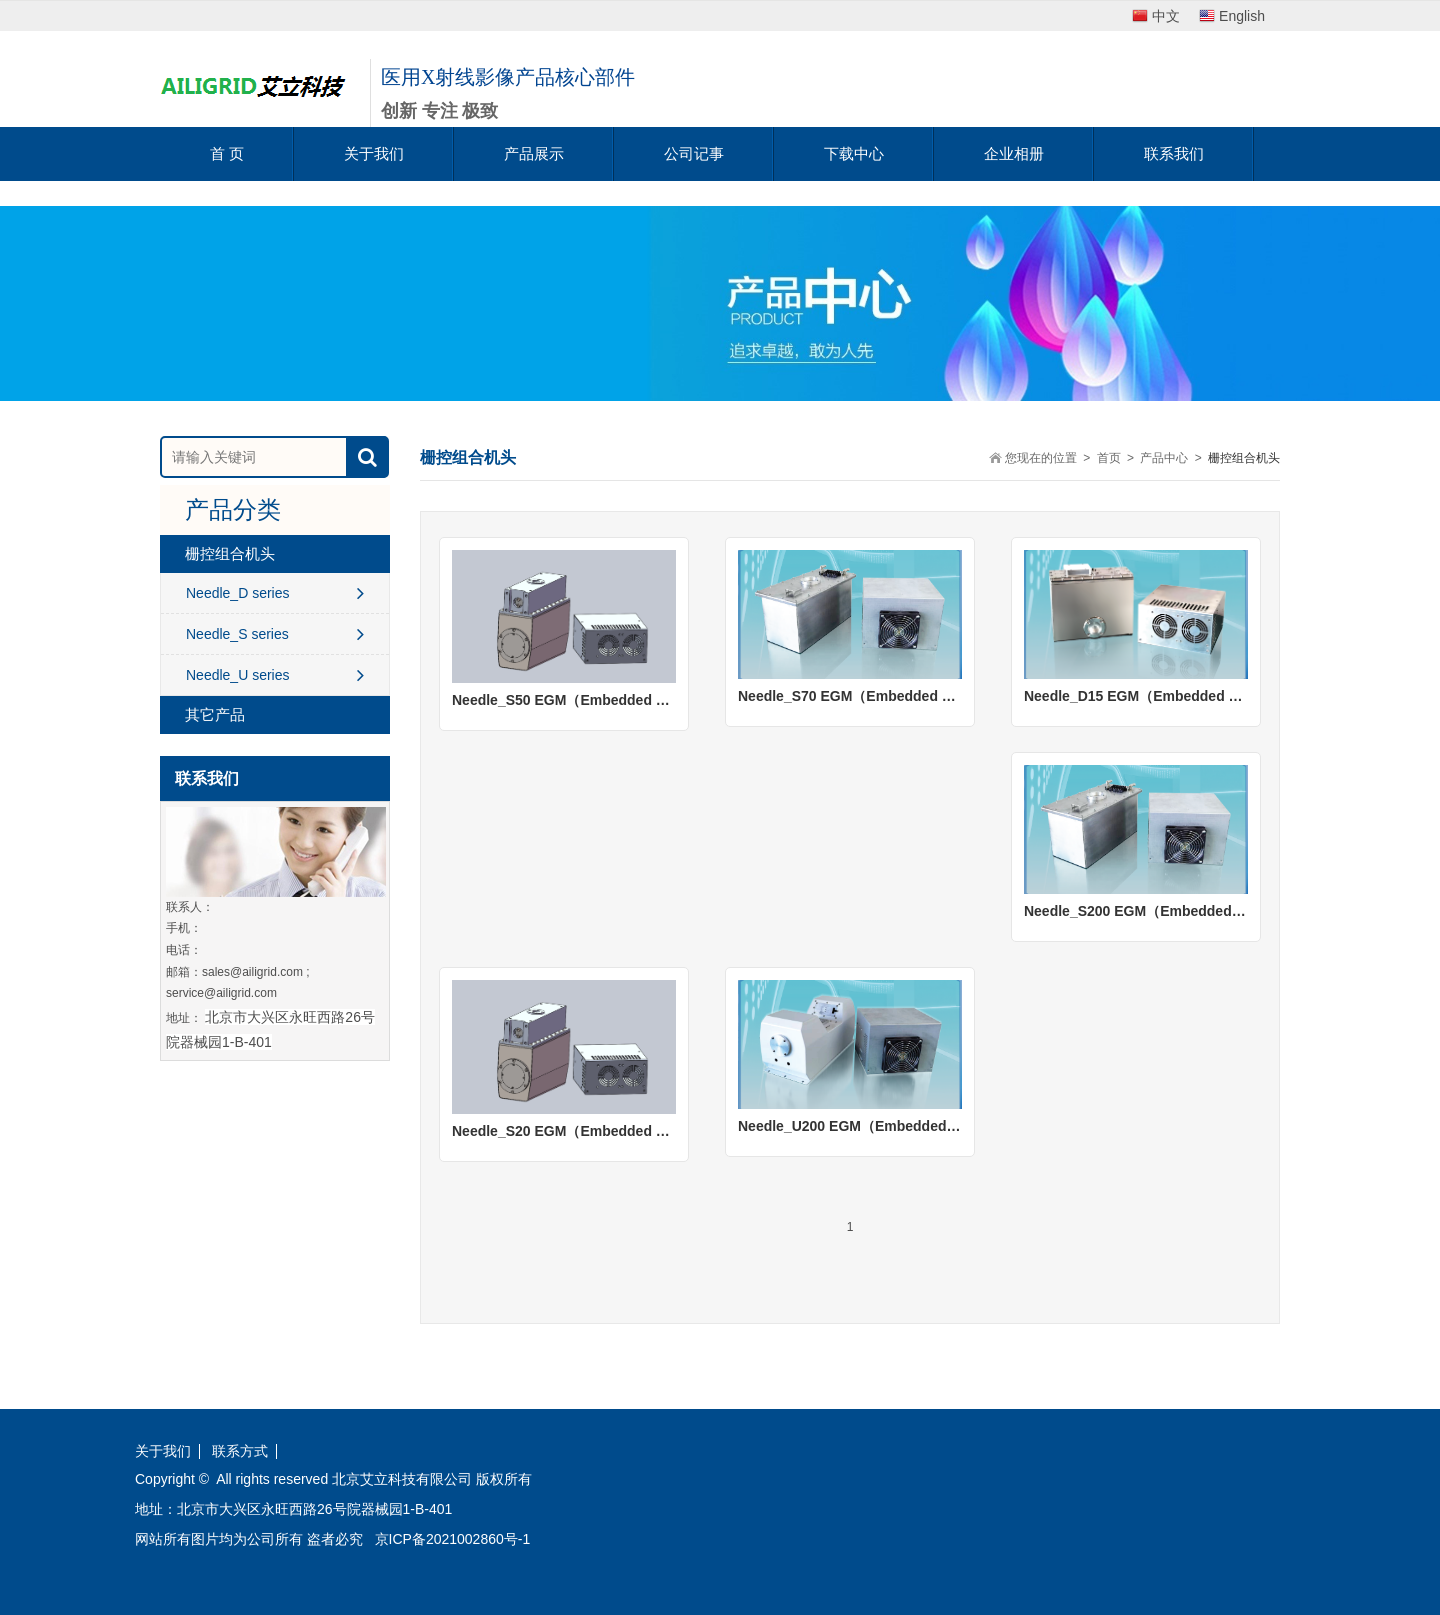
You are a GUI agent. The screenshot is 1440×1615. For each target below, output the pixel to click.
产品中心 (1164, 458)
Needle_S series (275, 634)
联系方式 (240, 1451)
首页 (1109, 458)
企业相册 (1014, 153)
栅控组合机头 (230, 553)
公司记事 (694, 153)
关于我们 (374, 153)
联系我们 (1174, 153)
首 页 (227, 153)
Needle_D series (275, 593)
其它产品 (215, 714)
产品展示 (534, 153)
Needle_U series (275, 675)
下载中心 (854, 153)
